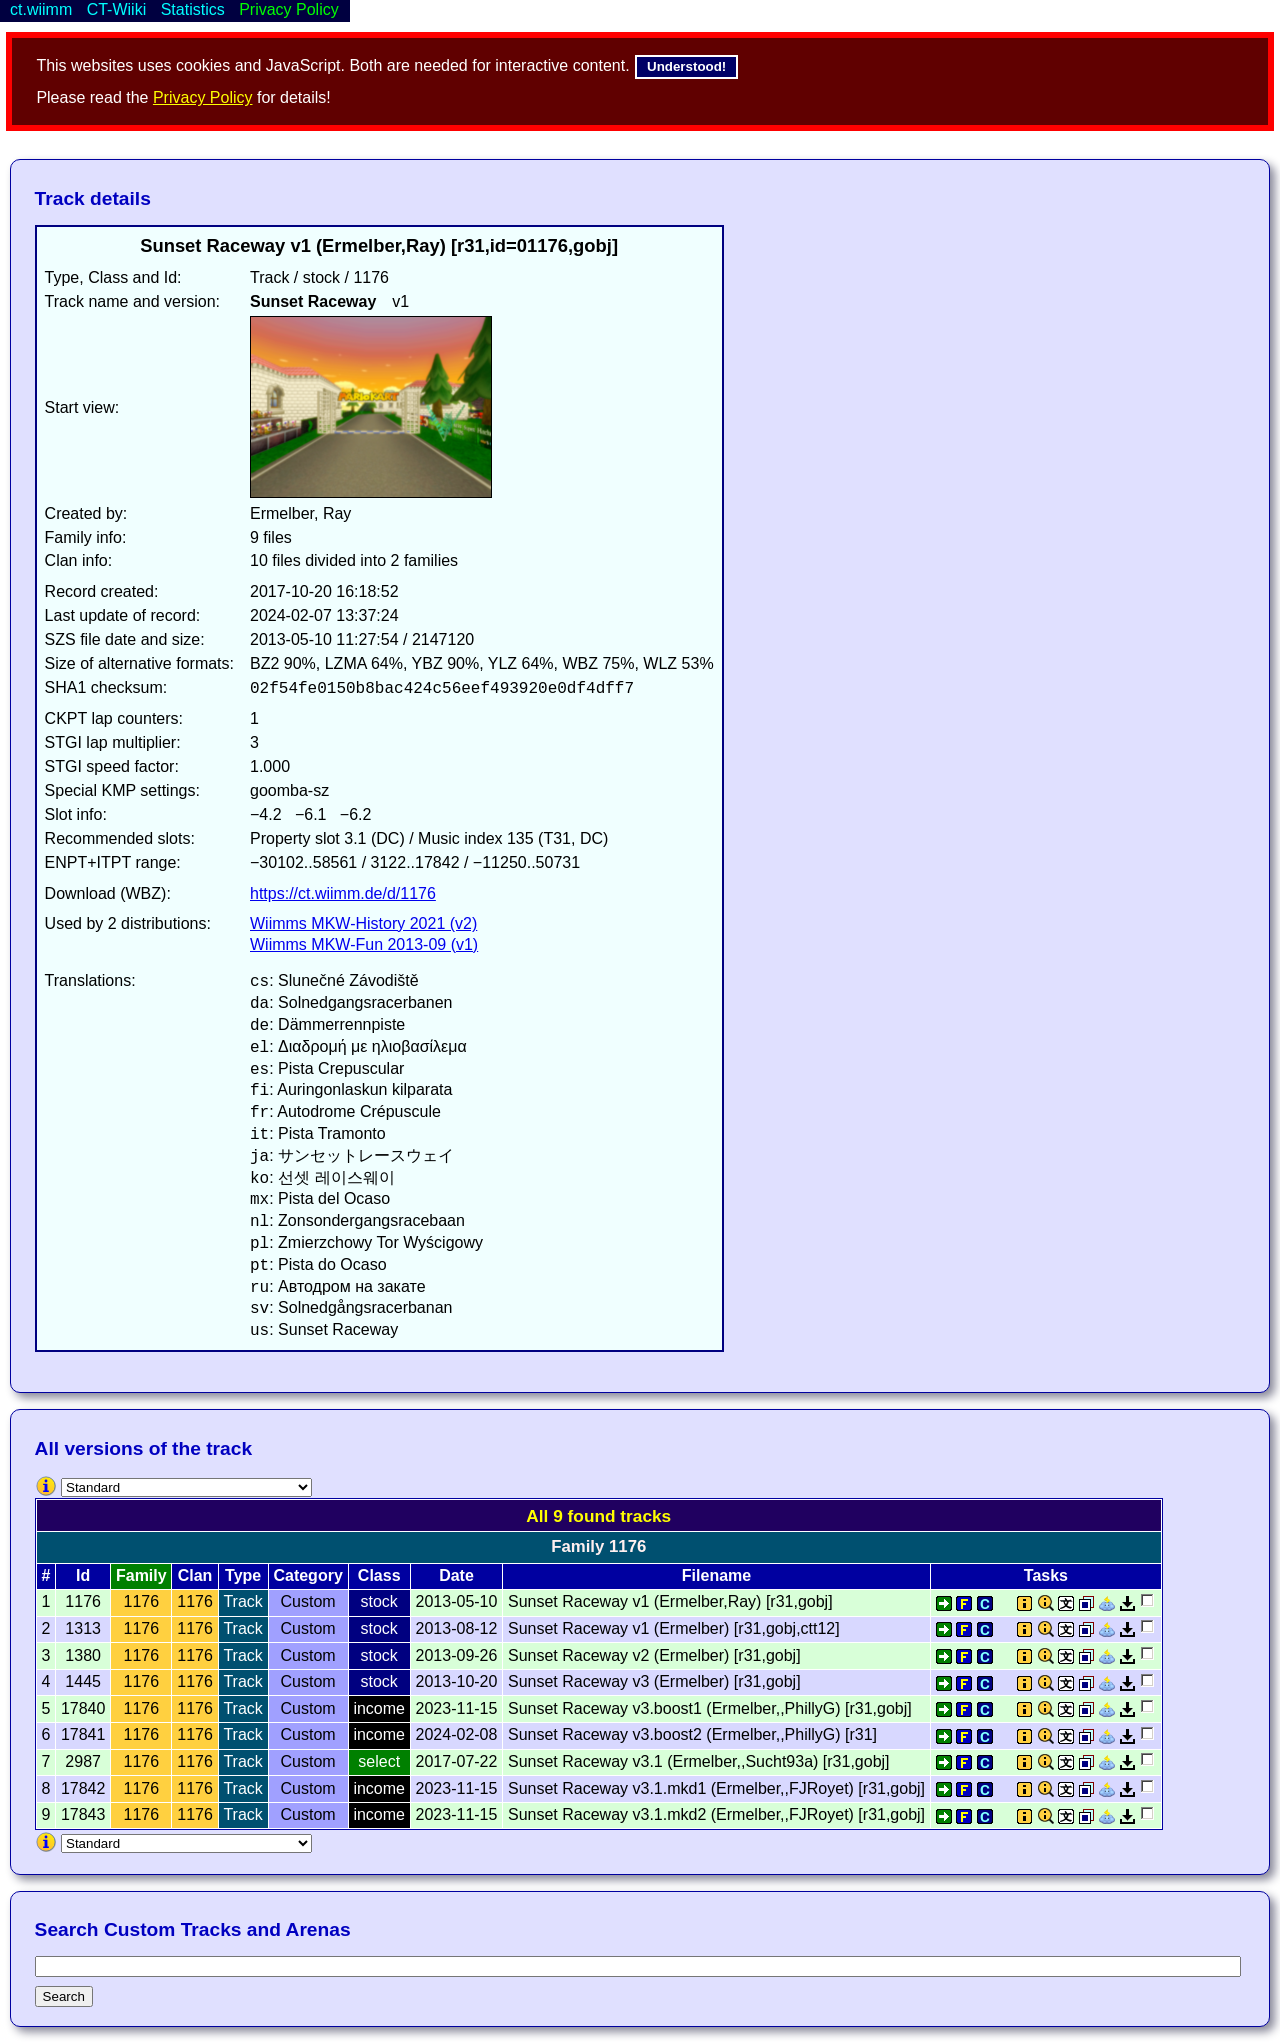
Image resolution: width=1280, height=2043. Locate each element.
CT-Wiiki (117, 9)
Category (307, 1575)
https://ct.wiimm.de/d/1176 (343, 893)
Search (64, 1996)
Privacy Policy (203, 97)
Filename (716, 1575)
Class (379, 1575)
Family (141, 1575)
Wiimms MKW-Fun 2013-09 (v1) (364, 944)
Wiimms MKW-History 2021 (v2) (363, 923)
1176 (142, 1601)
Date (456, 1575)
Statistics (193, 9)
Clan (195, 1575)
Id (83, 1575)
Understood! (686, 66)
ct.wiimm (41, 9)
